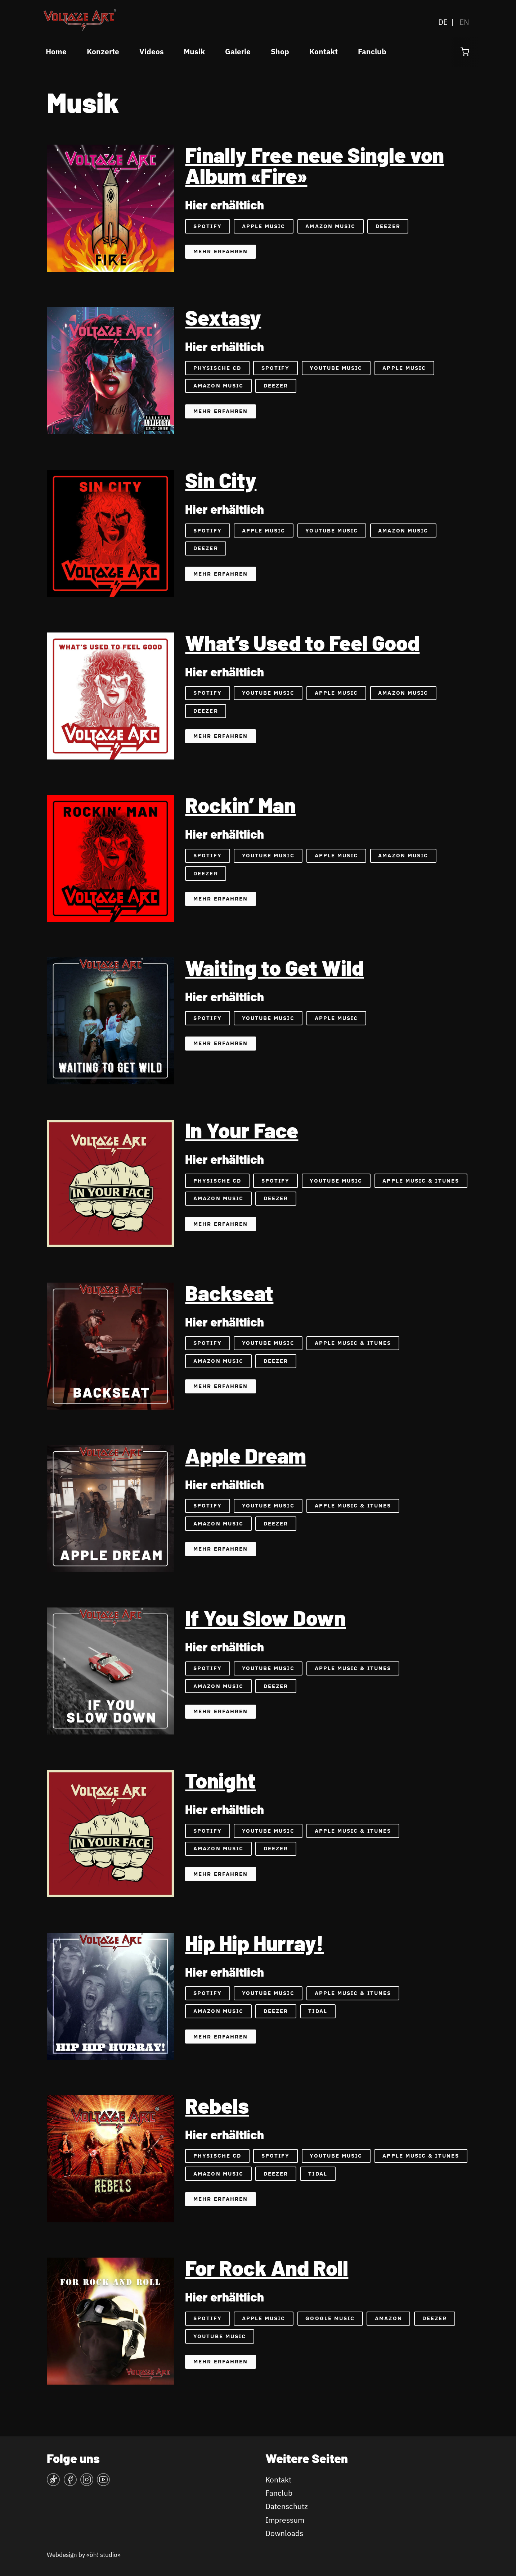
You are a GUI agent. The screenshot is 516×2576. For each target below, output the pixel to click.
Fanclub (372, 51)
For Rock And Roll (266, 2267)
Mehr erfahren (220, 251)
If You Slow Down (265, 1617)
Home (56, 51)
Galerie (238, 51)
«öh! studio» (103, 2554)
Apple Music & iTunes (420, 1180)
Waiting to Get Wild (274, 967)
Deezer (388, 226)
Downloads (284, 2533)
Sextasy (223, 317)
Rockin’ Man (240, 804)
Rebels (217, 2105)
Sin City (220, 480)
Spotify (207, 226)
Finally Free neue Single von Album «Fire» (314, 165)
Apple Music (264, 226)
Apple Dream (245, 1455)
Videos (151, 51)
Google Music (330, 2318)
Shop (280, 51)
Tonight (220, 1780)
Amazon (388, 2318)
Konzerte (103, 51)
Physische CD (217, 367)
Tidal (317, 2011)
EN (464, 22)
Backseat (229, 1292)
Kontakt (323, 51)
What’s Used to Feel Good (302, 642)
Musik (194, 51)
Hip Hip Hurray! (254, 1942)
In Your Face (241, 1130)
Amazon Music (330, 226)
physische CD (217, 2155)
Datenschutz (286, 2506)
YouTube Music (336, 367)
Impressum (284, 2520)
